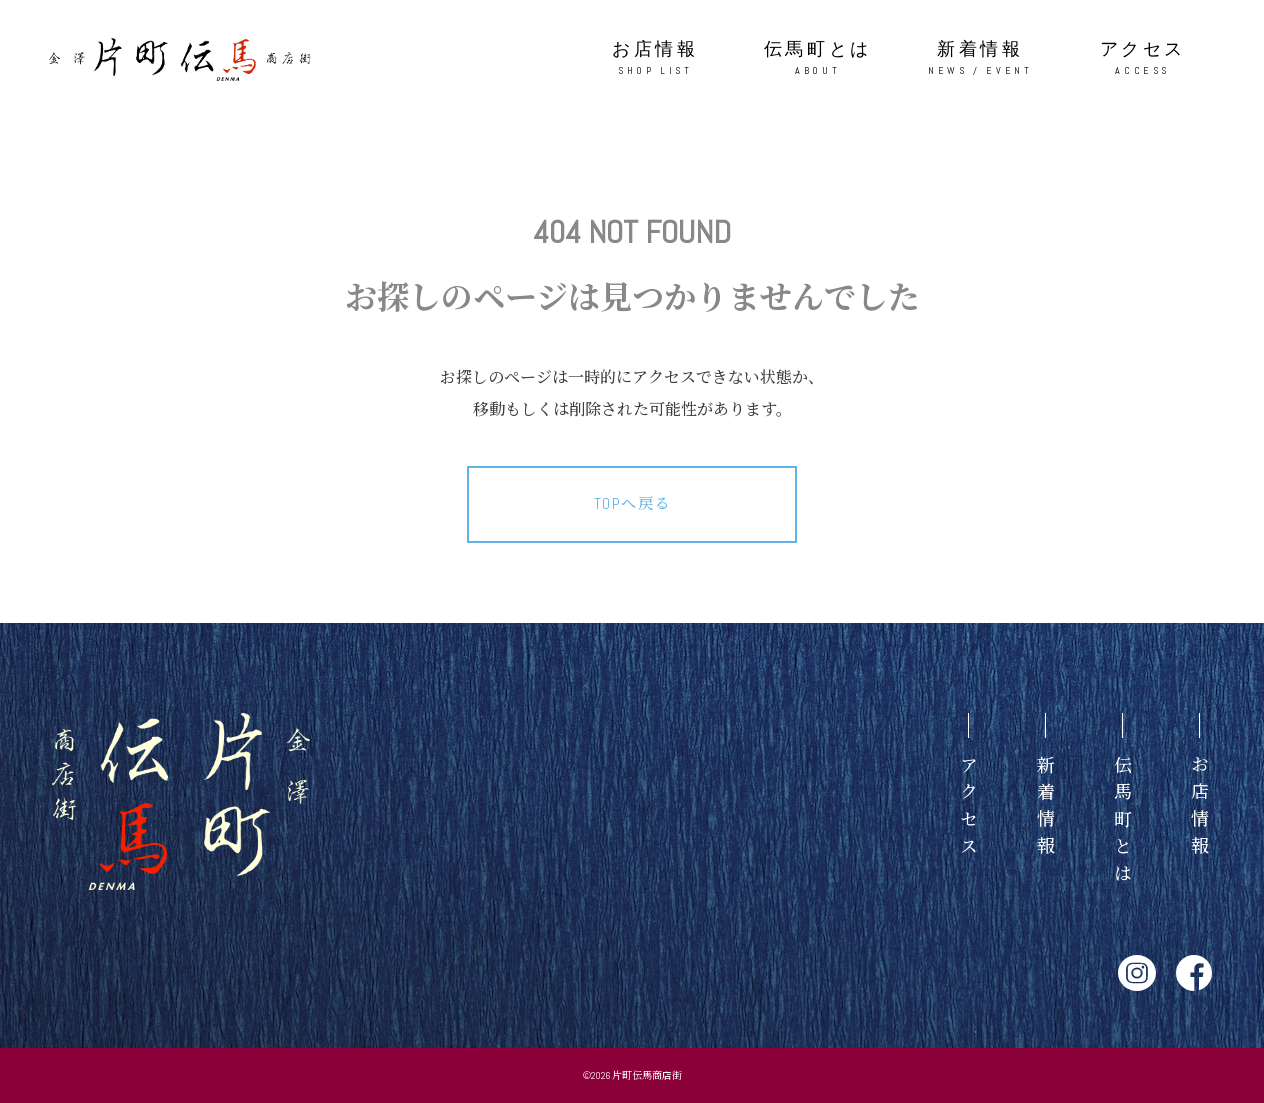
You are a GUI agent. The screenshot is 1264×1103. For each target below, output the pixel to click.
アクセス (1143, 58)
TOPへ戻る (632, 503)
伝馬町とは (818, 58)
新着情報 (980, 58)
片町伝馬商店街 (647, 1075)
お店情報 (655, 58)
